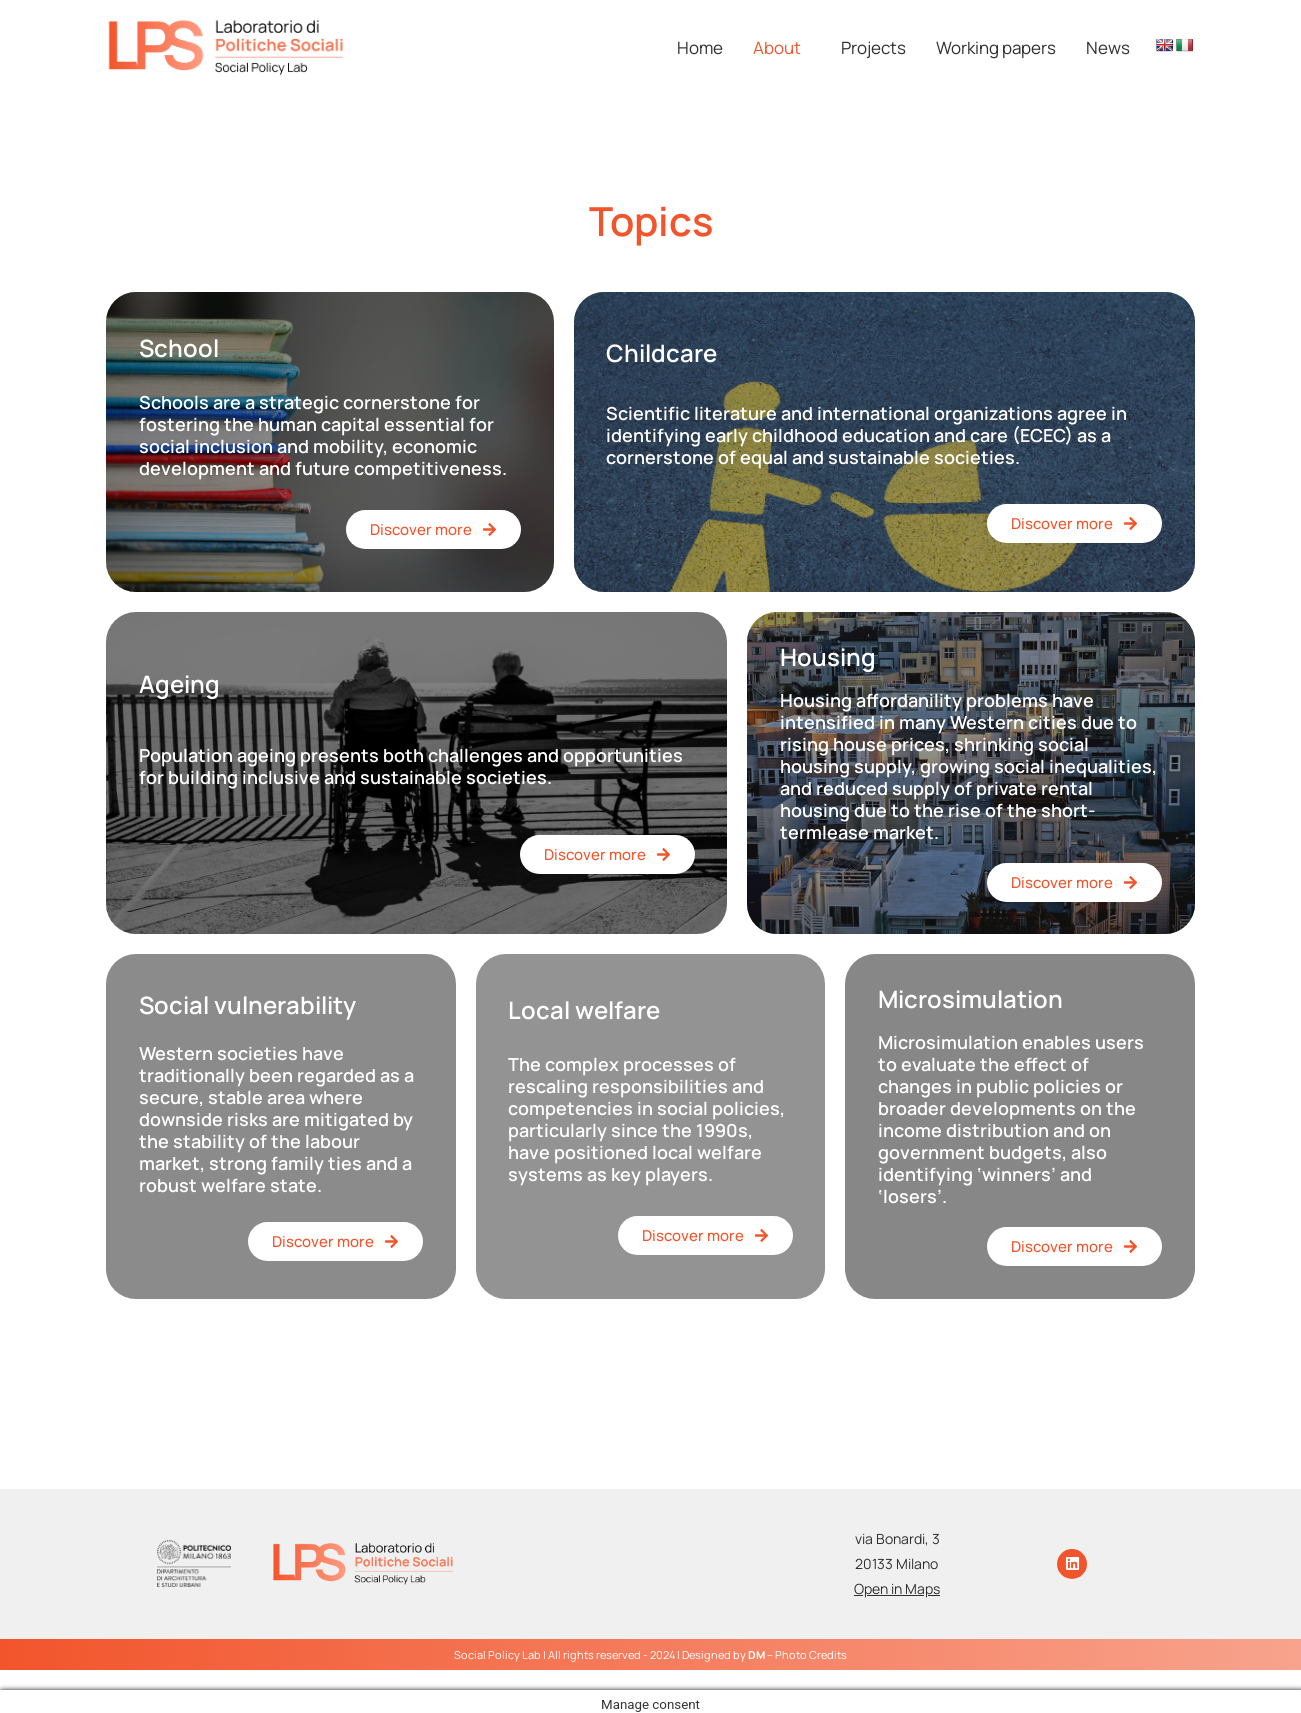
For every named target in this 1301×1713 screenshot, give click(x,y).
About (777, 47)
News (1108, 47)
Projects (873, 47)
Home (700, 47)
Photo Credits (811, 1654)
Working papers (996, 47)
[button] (782, 47)
